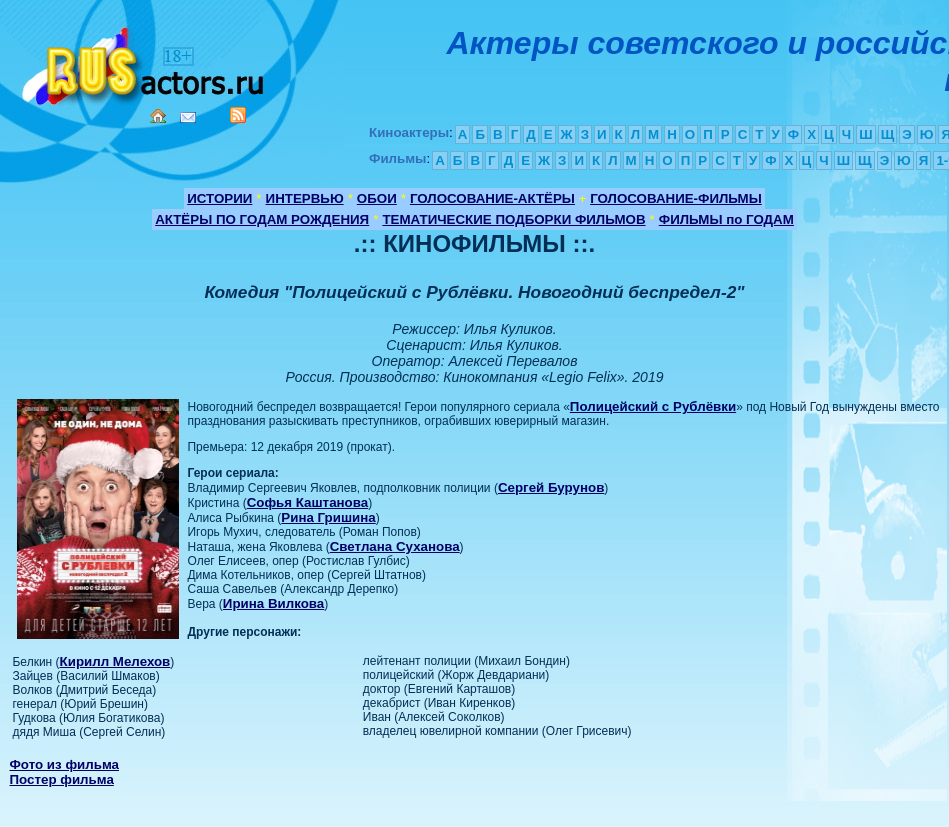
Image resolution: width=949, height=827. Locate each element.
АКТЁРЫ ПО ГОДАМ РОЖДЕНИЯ (262, 219)
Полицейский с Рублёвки (653, 406)
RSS (238, 115)
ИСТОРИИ (219, 198)
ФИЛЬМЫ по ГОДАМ (726, 219)
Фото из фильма (64, 764)
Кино (145, 62)
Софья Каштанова (307, 502)
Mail (188, 117)
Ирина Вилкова (273, 603)
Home (158, 116)
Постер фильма (61, 779)
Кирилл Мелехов (115, 661)
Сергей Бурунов (551, 487)
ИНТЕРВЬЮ (305, 198)
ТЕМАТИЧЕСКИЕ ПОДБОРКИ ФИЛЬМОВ (513, 219)
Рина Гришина (328, 517)
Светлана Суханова (395, 546)
